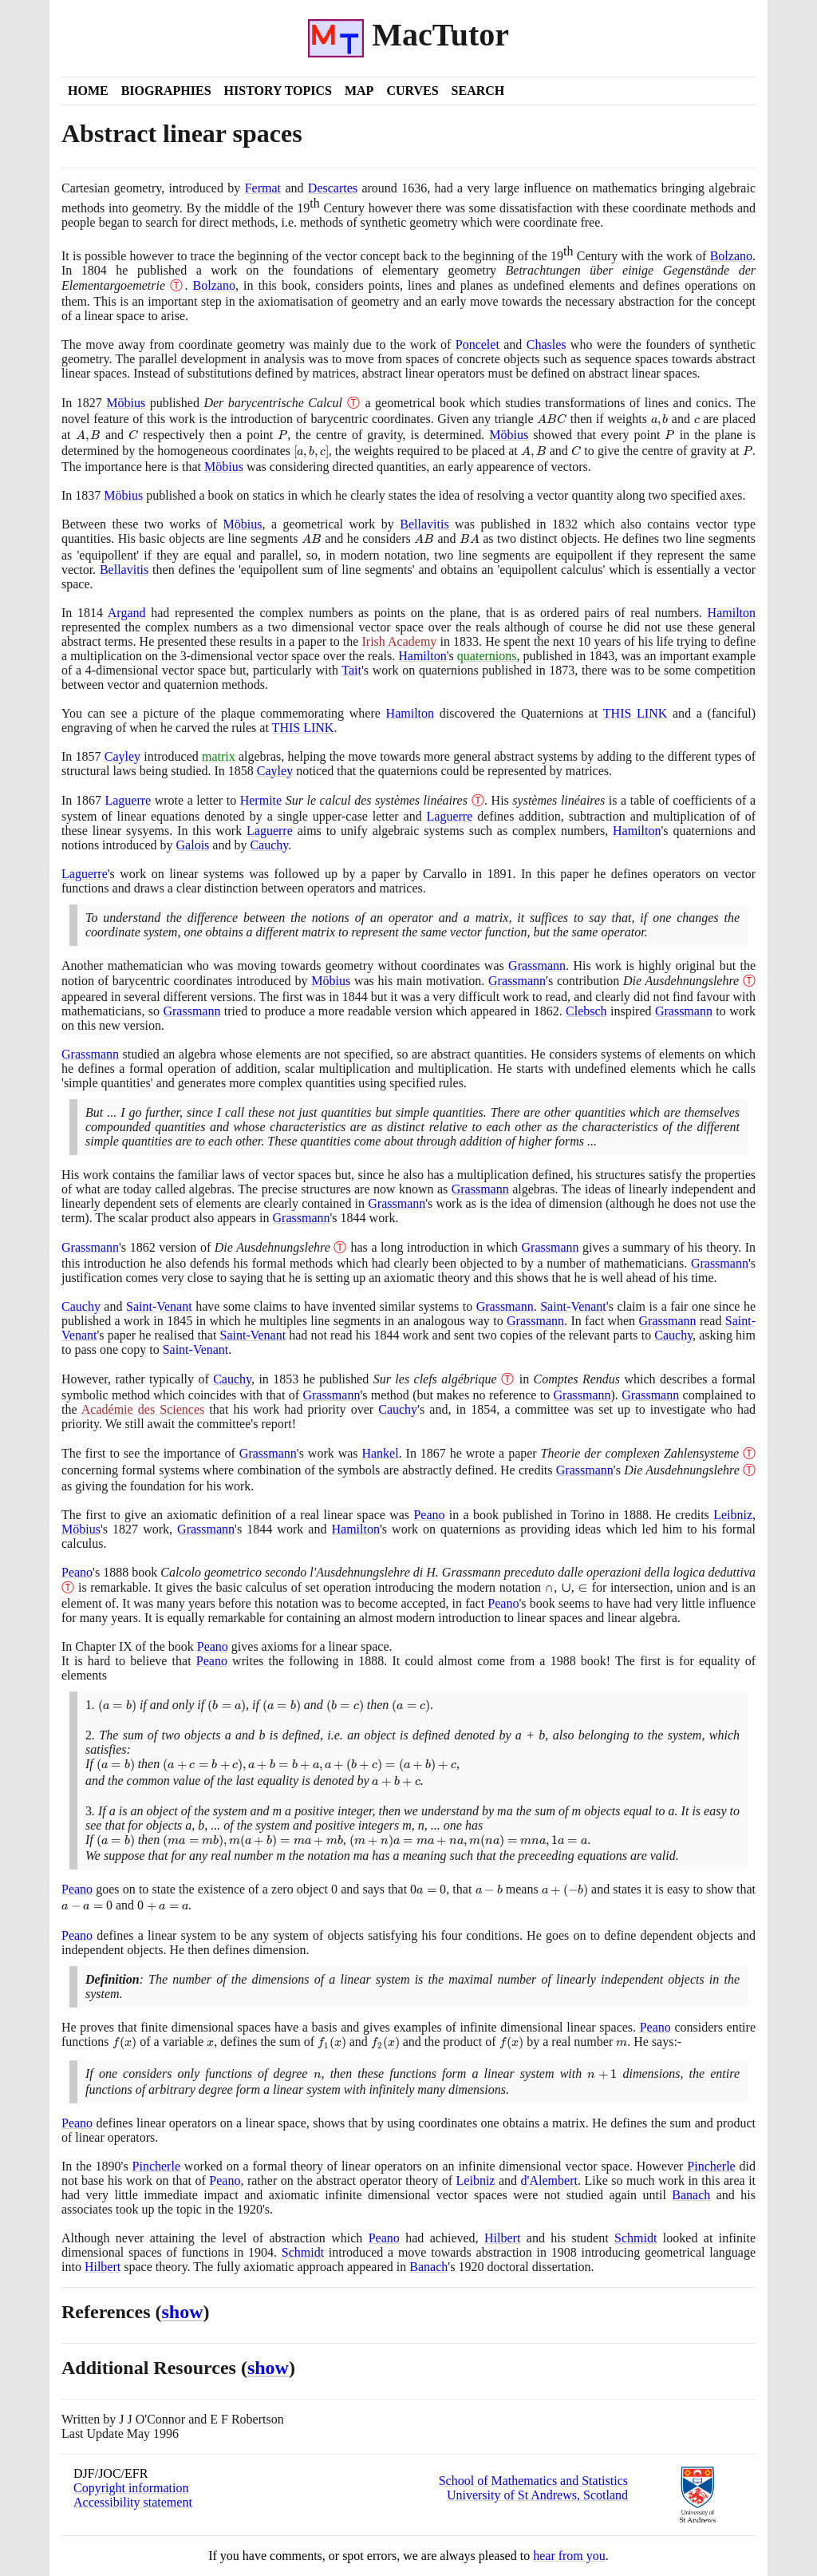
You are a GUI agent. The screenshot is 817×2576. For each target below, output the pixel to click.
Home (88, 90)
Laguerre (128, 800)
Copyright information (130, 2488)
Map (359, 90)
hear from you (569, 2555)
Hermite (261, 800)
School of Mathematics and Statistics (533, 2480)
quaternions (487, 656)
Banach (691, 2195)
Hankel (379, 1453)
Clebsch (586, 1011)
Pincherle (156, 2166)
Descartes (332, 188)
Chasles (546, 344)
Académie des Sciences (142, 1409)
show (182, 2311)
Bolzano (731, 256)
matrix (218, 756)
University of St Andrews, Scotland (537, 2495)
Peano (428, 1514)
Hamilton (732, 612)
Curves (412, 90)
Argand (127, 612)
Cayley (122, 756)
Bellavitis (424, 524)
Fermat (263, 188)
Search (478, 90)
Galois (193, 845)
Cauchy (269, 845)
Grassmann (537, 965)
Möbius (125, 403)
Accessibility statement (132, 2502)
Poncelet (477, 344)
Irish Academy (398, 641)
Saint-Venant (159, 1306)
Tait (351, 670)
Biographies (166, 90)
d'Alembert (549, 2180)
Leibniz (732, 1514)
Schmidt (635, 2238)
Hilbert (502, 2238)
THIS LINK (635, 713)
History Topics (278, 90)
